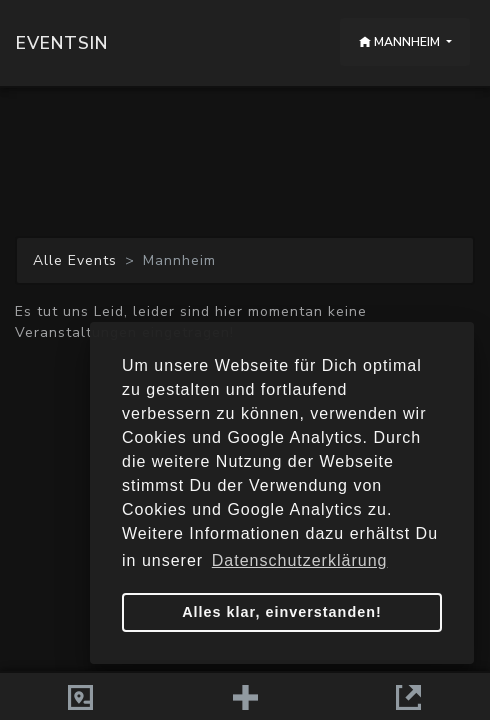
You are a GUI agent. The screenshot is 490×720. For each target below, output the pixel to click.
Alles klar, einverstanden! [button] (282, 612)
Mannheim (401, 42)
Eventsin (62, 43)
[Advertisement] (245, 162)
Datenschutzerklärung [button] (300, 560)
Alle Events (75, 260)
